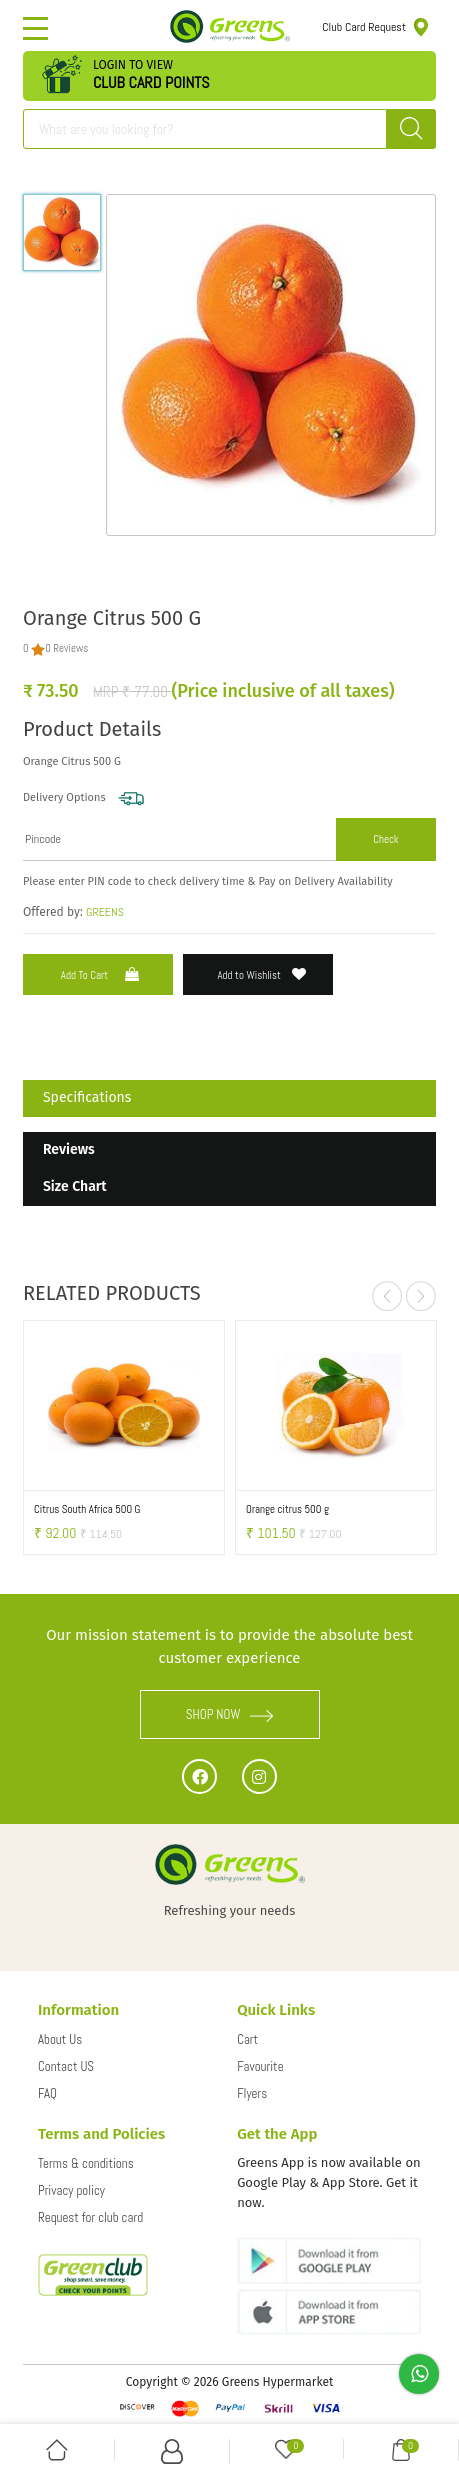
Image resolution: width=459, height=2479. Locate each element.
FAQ (47, 2093)
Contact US (66, 2066)
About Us (60, 2039)
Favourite (260, 2066)
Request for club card (90, 2217)
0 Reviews (66, 648)
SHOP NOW (230, 1714)
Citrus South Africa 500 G (87, 1509)
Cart (247, 2039)
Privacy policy (71, 2190)
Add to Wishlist (261, 974)
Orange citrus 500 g (287, 1509)
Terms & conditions (86, 2163)
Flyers (252, 2093)
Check (386, 839)
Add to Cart (102, 974)
